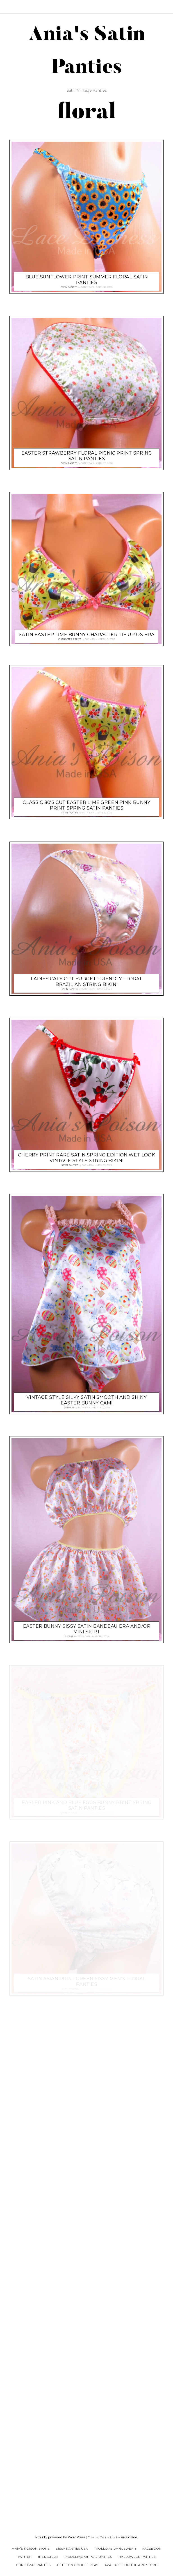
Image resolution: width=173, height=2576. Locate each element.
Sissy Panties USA (72, 2548)
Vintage (69, 1407)
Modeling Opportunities (88, 2557)
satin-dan (87, 286)
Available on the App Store (131, 2565)
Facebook (151, 2548)
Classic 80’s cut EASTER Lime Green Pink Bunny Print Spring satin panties (86, 805)
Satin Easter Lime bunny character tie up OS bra (86, 634)
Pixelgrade (129, 2537)
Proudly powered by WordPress (60, 2537)
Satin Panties (69, 286)
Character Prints (69, 639)
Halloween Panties (137, 2557)
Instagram (48, 2557)
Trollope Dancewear (115, 2548)
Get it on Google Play (77, 2565)
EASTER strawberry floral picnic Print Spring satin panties (86, 455)
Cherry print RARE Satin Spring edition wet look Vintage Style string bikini (86, 1157)
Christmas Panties (33, 2565)
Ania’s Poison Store (31, 2548)
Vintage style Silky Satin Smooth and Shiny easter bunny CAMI (87, 1400)
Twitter (25, 2557)
